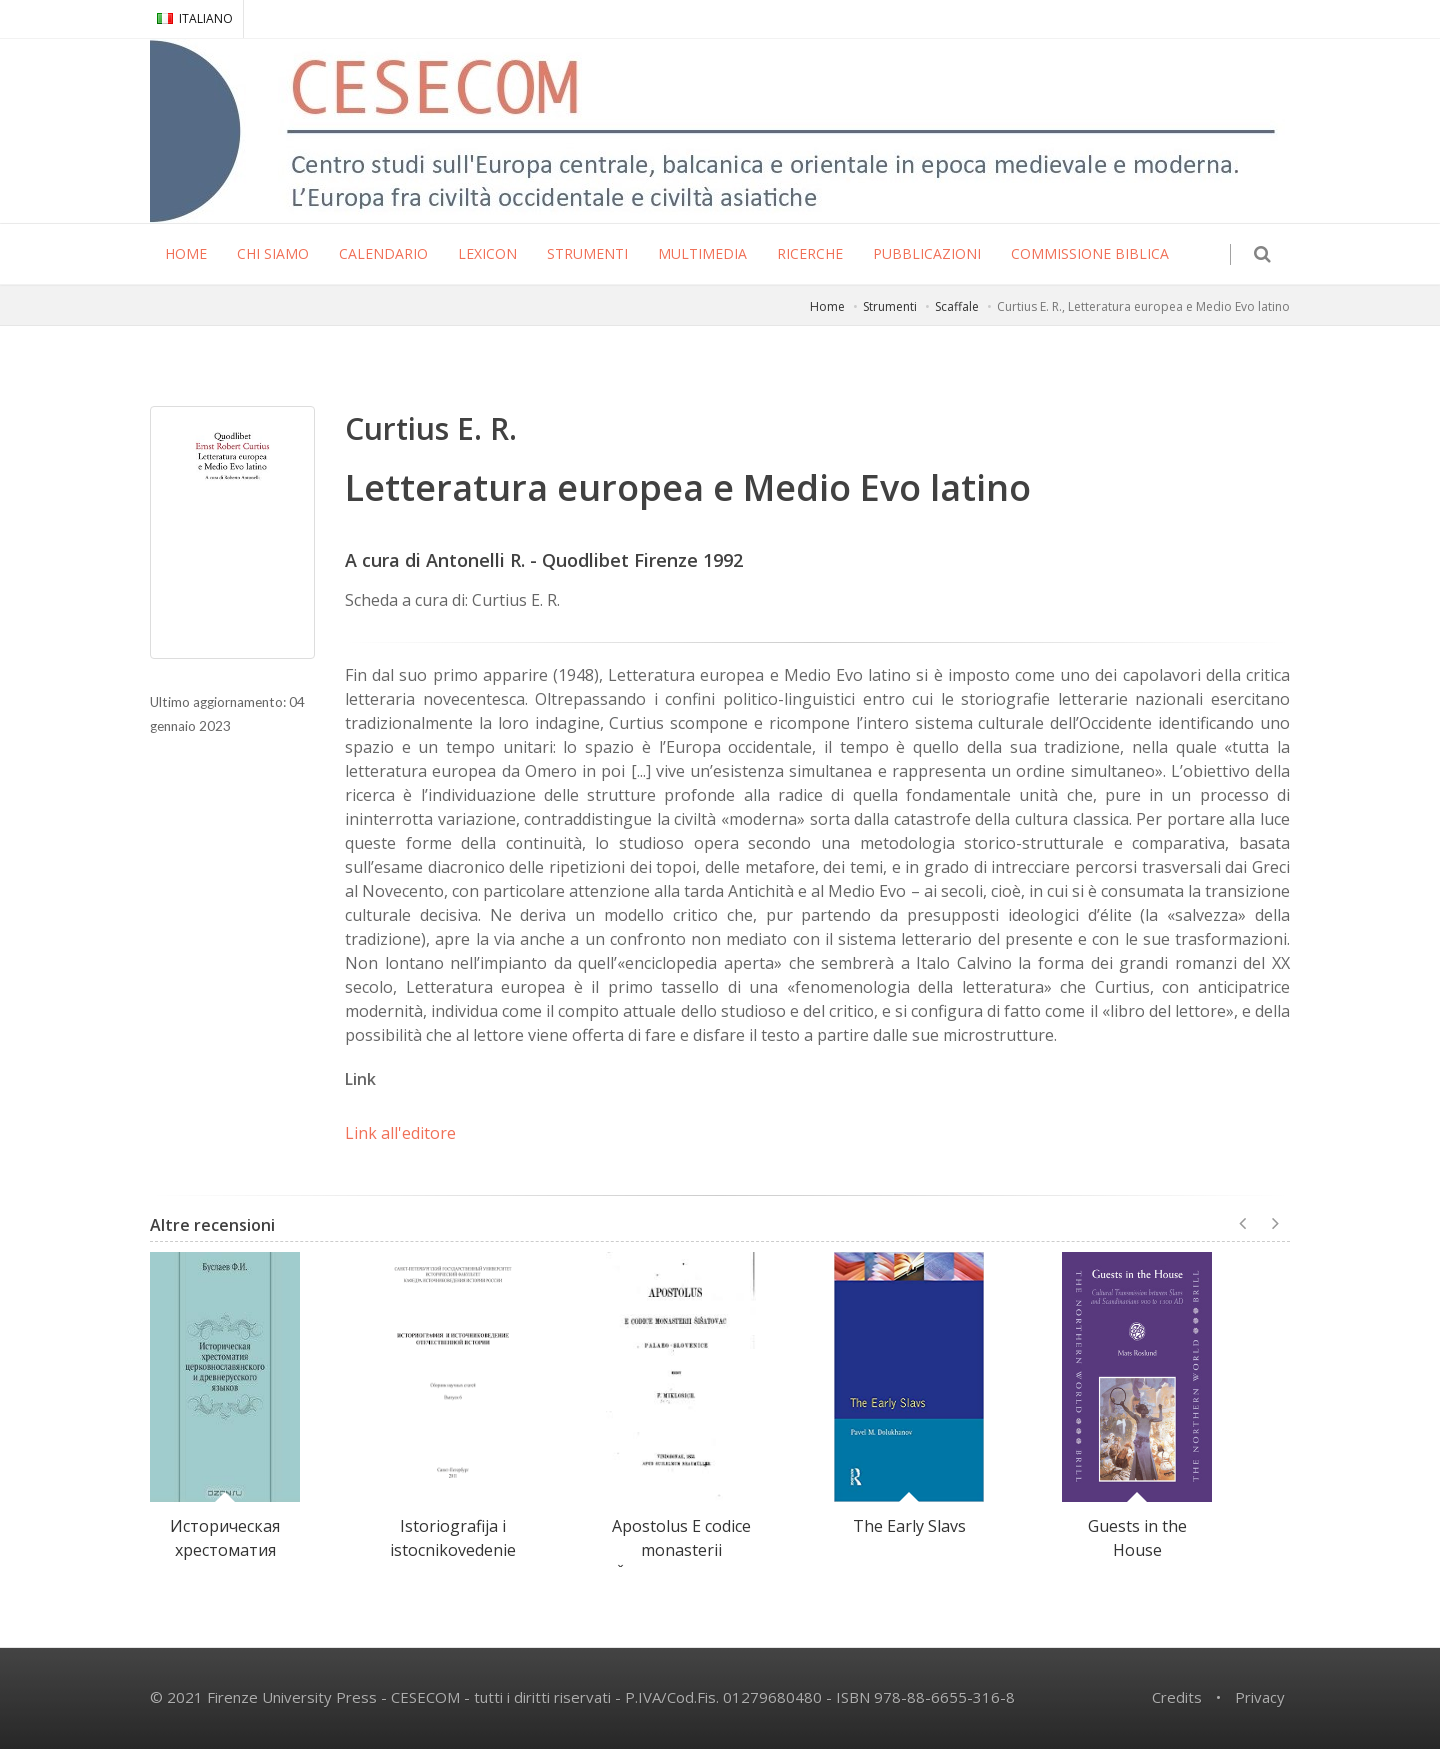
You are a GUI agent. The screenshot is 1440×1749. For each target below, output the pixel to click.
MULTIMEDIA (702, 253)
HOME (186, 253)
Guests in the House (1137, 1538)
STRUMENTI (587, 253)
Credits (1177, 1697)
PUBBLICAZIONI (927, 253)
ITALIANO (195, 18)
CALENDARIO (383, 253)
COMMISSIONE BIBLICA (1090, 253)
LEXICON (487, 253)
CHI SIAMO (273, 253)
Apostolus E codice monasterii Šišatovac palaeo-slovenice (681, 1562)
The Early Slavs (909, 1526)
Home (827, 306)
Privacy (1260, 1697)
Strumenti (890, 306)
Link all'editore (400, 1133)
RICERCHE (810, 253)
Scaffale (957, 306)
